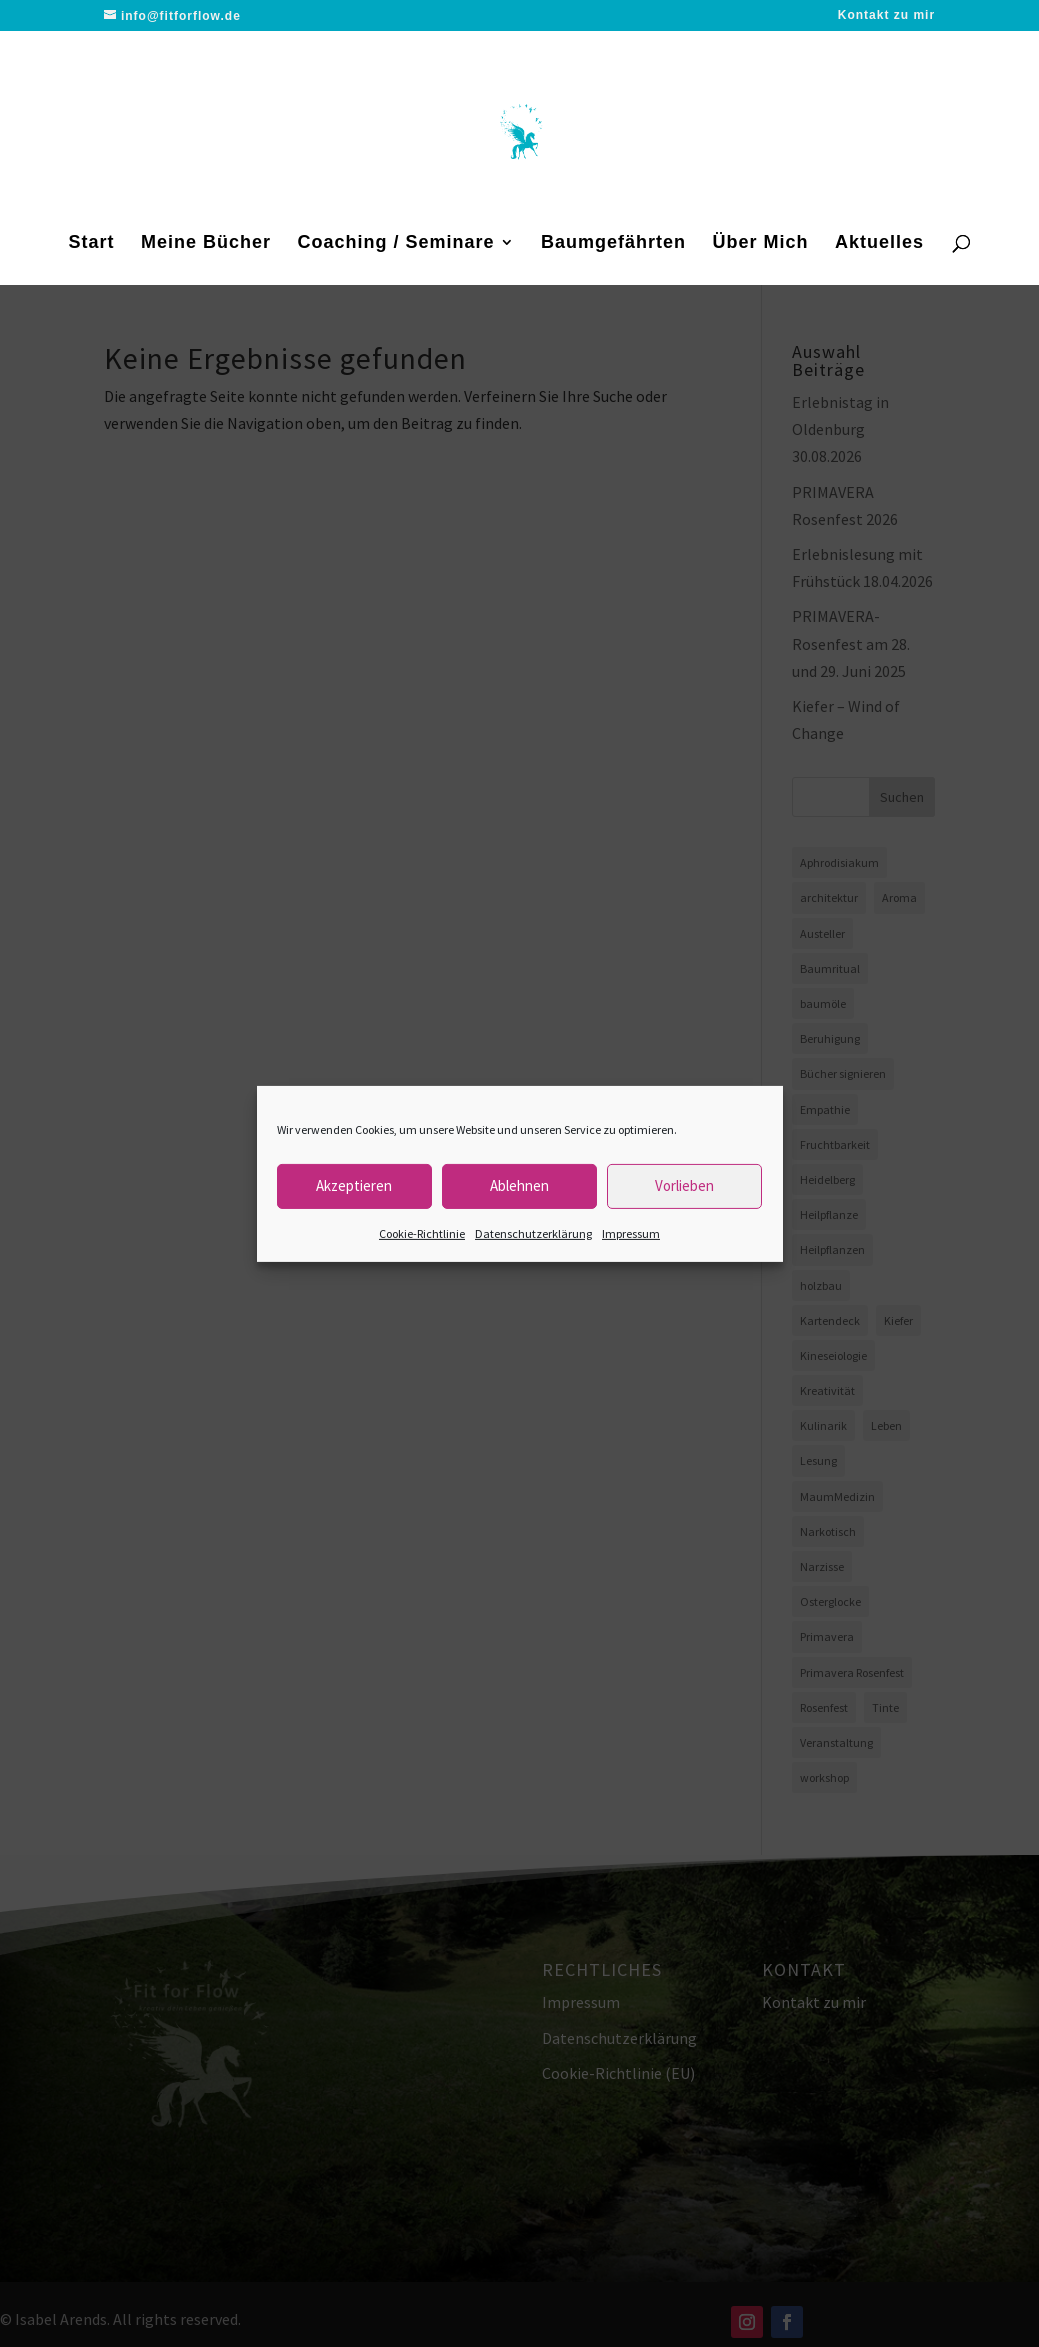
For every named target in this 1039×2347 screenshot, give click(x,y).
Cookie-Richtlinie (422, 1232)
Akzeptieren (354, 1185)
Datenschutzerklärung (533, 1232)
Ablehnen (519, 1185)
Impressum (631, 1232)
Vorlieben (684, 1185)
